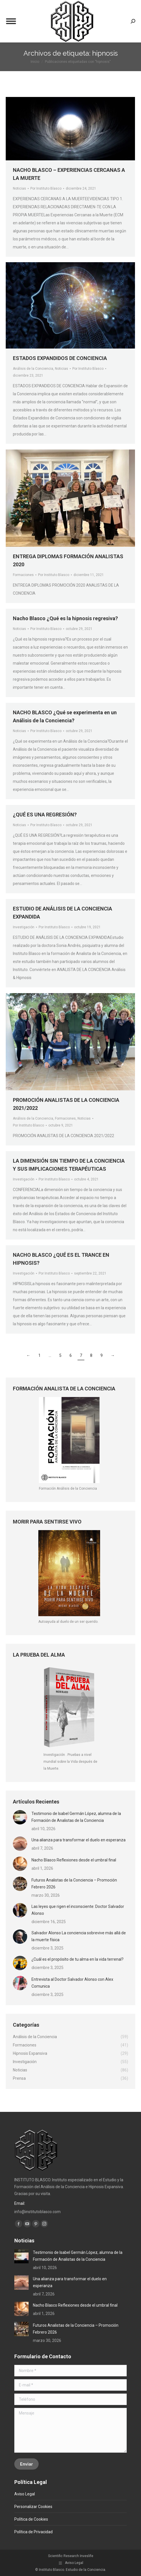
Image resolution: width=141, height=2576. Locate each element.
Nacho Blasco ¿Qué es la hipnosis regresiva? (65, 618)
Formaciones (23, 575)
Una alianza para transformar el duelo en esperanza (78, 1840)
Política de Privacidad (33, 2532)
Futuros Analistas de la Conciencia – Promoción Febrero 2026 (74, 1883)
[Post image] (20, 1817)
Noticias (61, 369)
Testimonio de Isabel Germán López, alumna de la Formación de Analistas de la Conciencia (76, 1817)
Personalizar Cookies (33, 2506)
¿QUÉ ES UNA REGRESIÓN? (45, 815)
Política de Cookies (31, 2519)
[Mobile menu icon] (11, 21)
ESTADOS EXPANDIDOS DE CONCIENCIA (60, 358)
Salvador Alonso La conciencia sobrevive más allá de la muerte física (78, 1936)
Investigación (23, 927)
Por (88, 369)
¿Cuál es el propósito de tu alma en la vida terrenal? (77, 1959)
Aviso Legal (24, 2494)
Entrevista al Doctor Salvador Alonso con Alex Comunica (72, 1983)
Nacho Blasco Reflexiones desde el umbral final (73, 1860)
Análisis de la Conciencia (33, 369)
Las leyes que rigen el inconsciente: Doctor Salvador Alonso (77, 1910)
